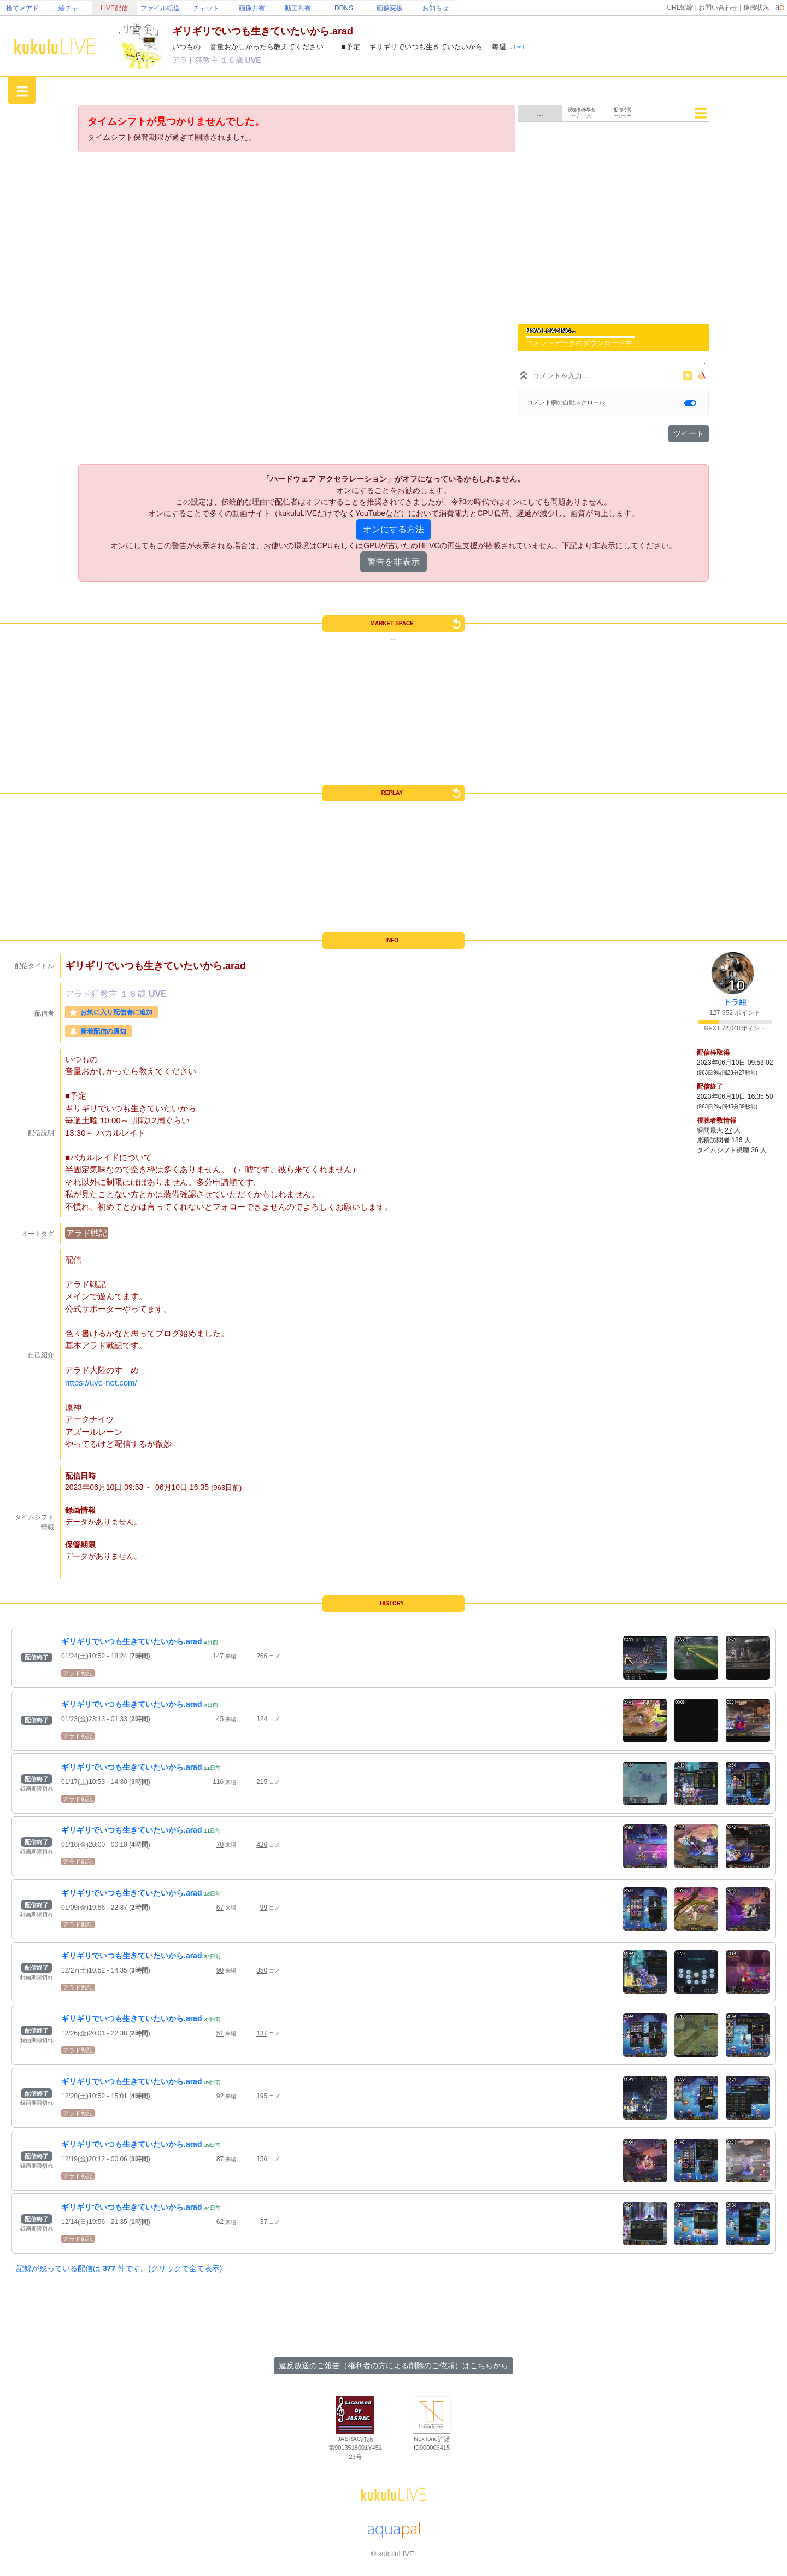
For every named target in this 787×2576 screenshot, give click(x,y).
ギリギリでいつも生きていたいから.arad (131, 1641)
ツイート (688, 433)
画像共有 (252, 8)
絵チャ (68, 8)
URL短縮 (680, 7)
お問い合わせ (718, 7)
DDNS (343, 8)
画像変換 (390, 8)
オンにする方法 (393, 529)
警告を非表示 (393, 561)
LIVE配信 (114, 8)
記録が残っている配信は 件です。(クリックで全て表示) (119, 2268)
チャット (206, 8)
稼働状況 (756, 7)
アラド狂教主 (196, 60)
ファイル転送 (160, 8)
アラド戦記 (86, 1232)
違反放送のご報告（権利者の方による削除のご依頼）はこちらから (393, 2365)
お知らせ (435, 8)
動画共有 (298, 8)
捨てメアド (22, 8)
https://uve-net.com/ (101, 1382)
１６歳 (232, 60)
